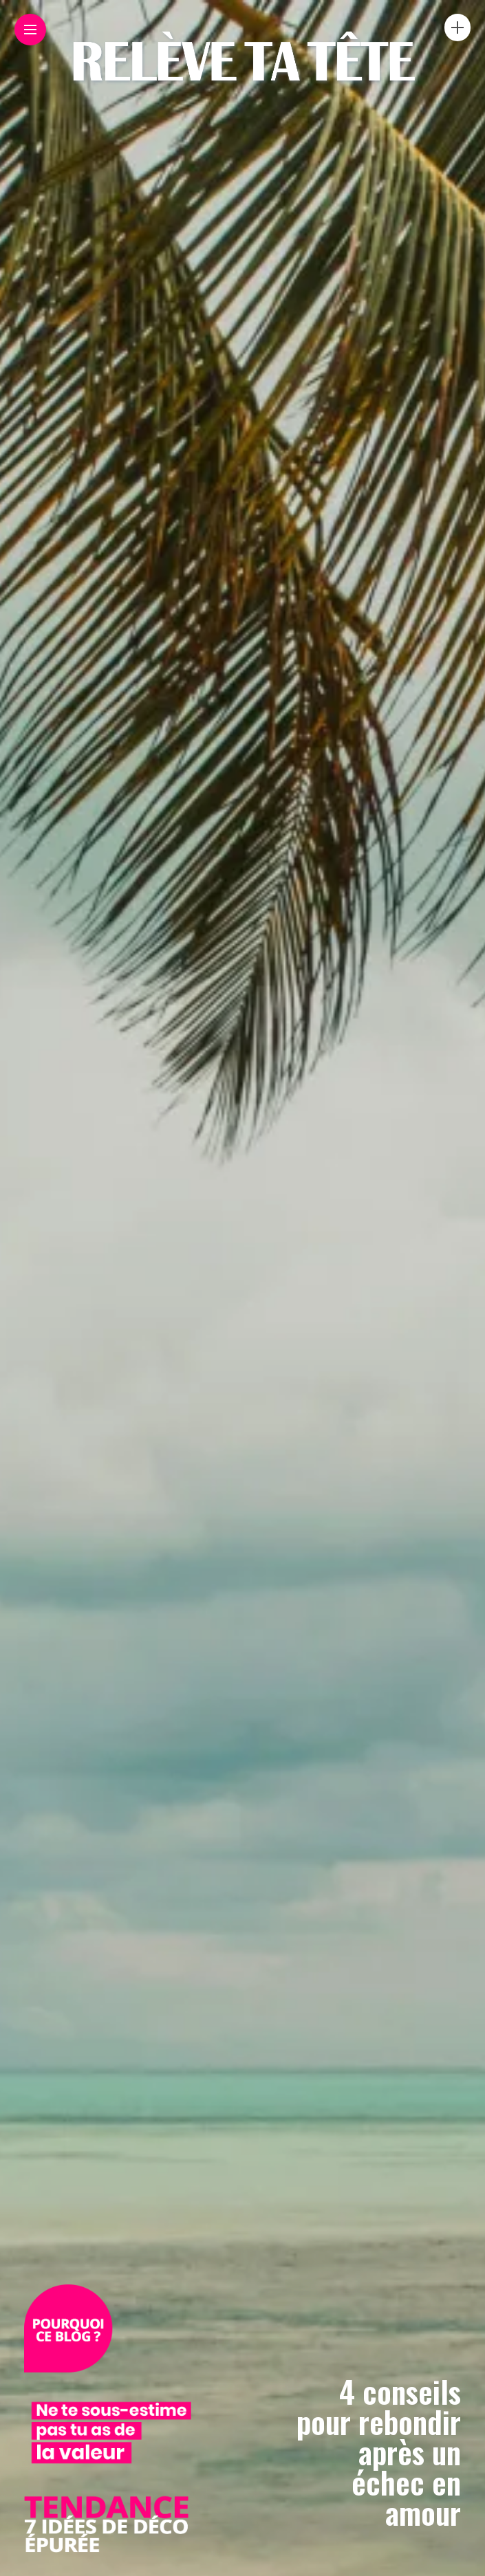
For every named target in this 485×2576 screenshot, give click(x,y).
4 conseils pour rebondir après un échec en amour (379, 2452)
